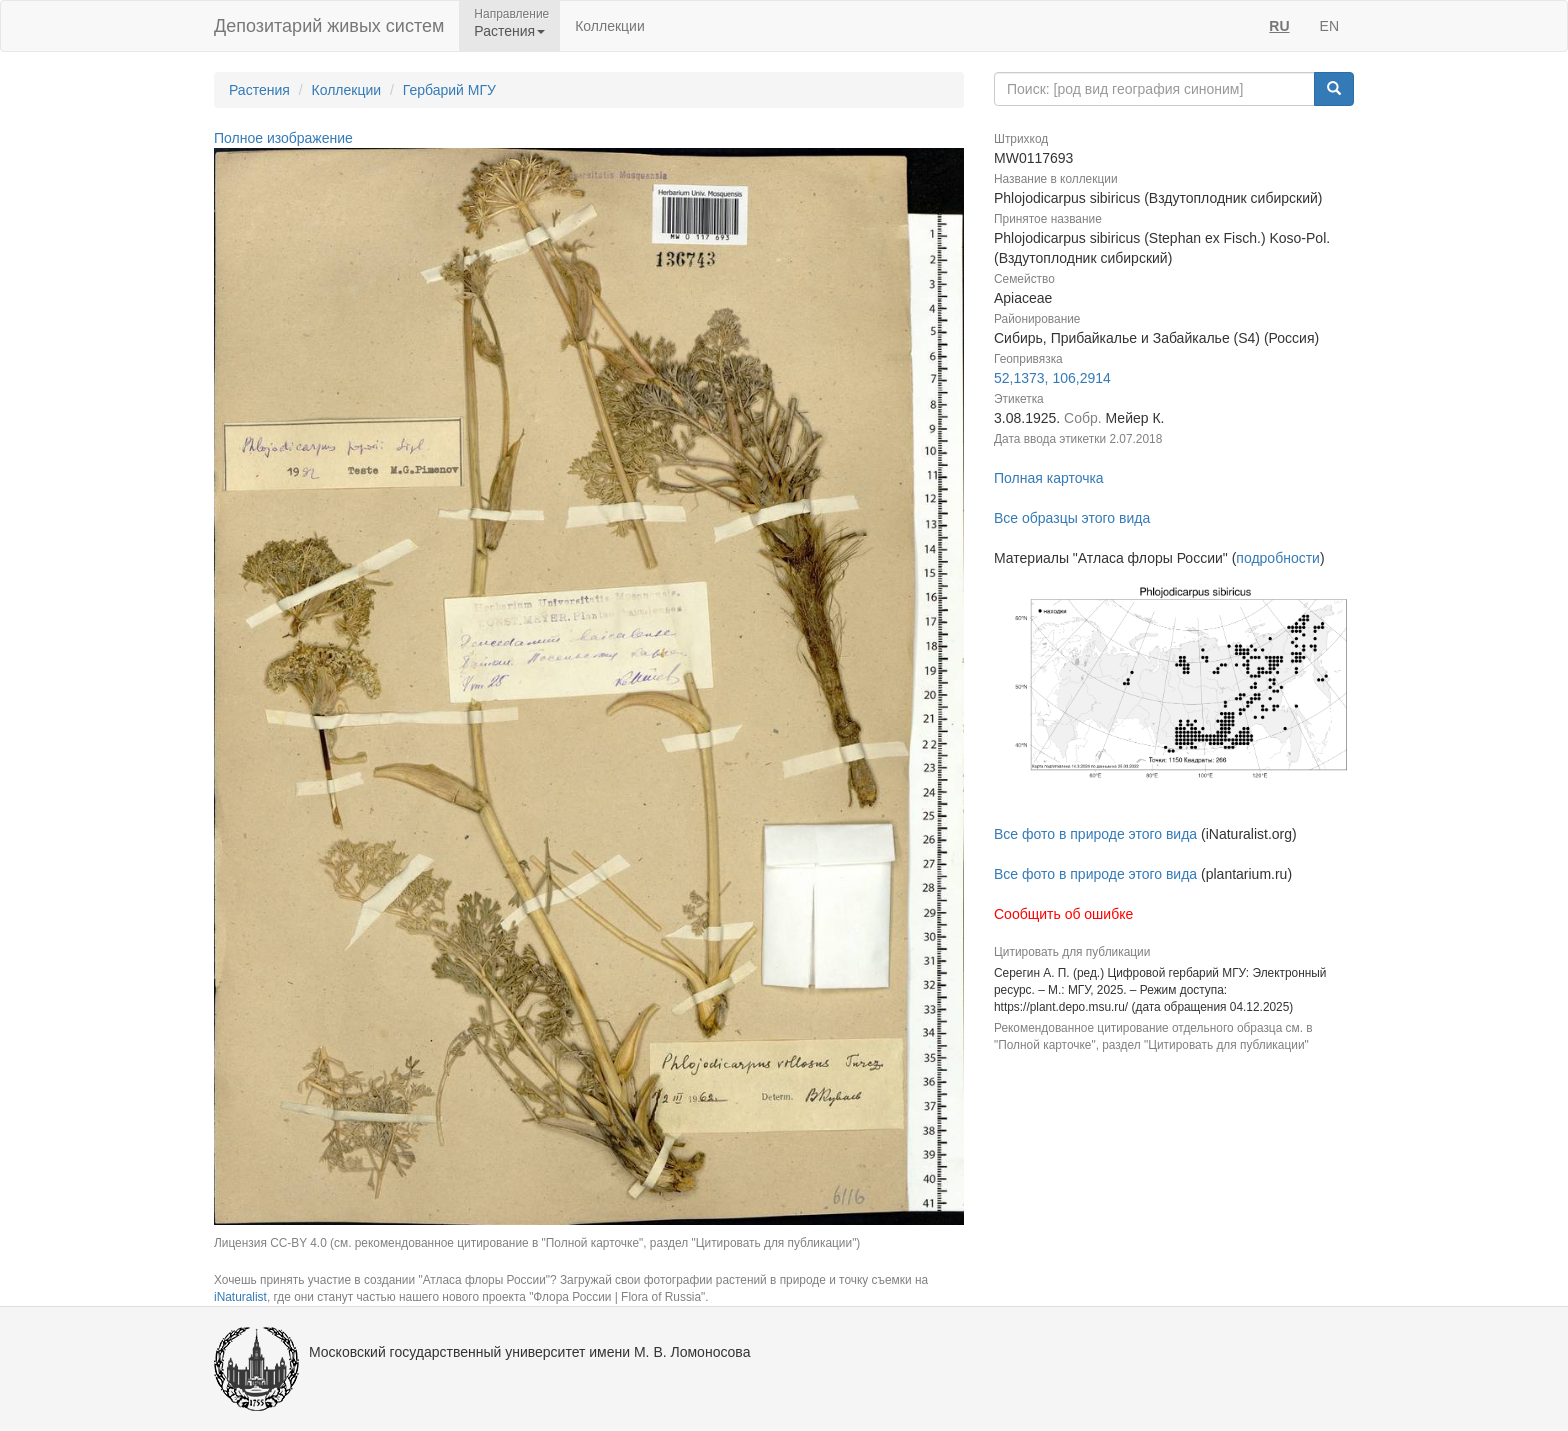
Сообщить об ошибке (1063, 914)
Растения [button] (509, 31)
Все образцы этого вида (1072, 518)
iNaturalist (240, 1297)
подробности (1278, 558)
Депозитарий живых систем (329, 26)
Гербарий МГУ (449, 90)
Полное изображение (283, 138)
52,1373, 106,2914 (1052, 378)
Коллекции (610, 26)
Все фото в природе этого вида (1095, 834)
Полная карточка (1049, 478)
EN (1329, 26)
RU (1279, 26)
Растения (259, 90)
